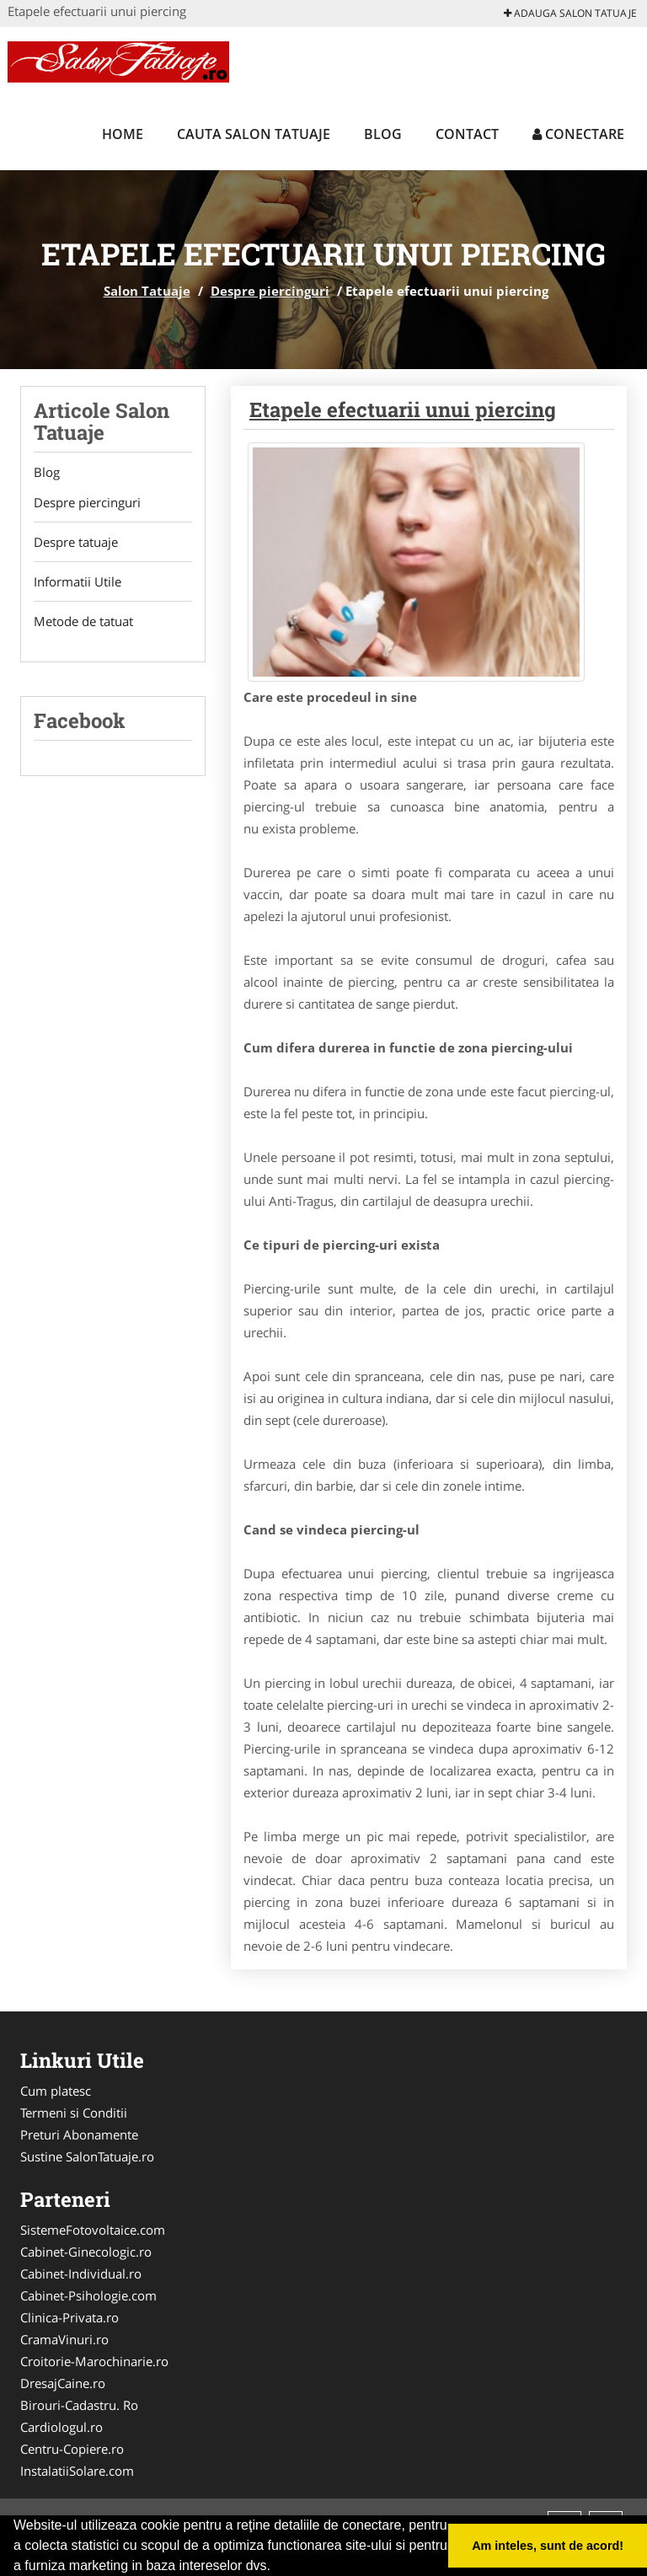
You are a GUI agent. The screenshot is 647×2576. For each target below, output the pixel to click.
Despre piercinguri (270, 290)
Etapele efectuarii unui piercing (402, 409)
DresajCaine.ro (62, 2383)
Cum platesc (55, 2090)
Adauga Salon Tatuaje (570, 13)
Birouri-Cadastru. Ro (79, 2405)
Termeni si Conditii (73, 2112)
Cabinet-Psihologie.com (88, 2295)
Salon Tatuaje (147, 290)
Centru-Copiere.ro (72, 2448)
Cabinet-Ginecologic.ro (86, 2251)
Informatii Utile (77, 581)
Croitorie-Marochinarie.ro (94, 2361)
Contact (467, 134)
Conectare (578, 134)
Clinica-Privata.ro (69, 2317)
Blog (383, 134)
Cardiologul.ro (61, 2426)
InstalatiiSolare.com (77, 2470)
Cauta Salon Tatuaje (253, 134)
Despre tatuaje (76, 541)
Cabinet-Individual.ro (81, 2273)
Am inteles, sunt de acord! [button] (547, 2545)
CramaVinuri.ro (64, 2339)
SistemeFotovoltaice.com (92, 2229)
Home (122, 134)
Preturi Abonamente (79, 2134)
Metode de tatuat (83, 621)
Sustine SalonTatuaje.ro (87, 2156)
